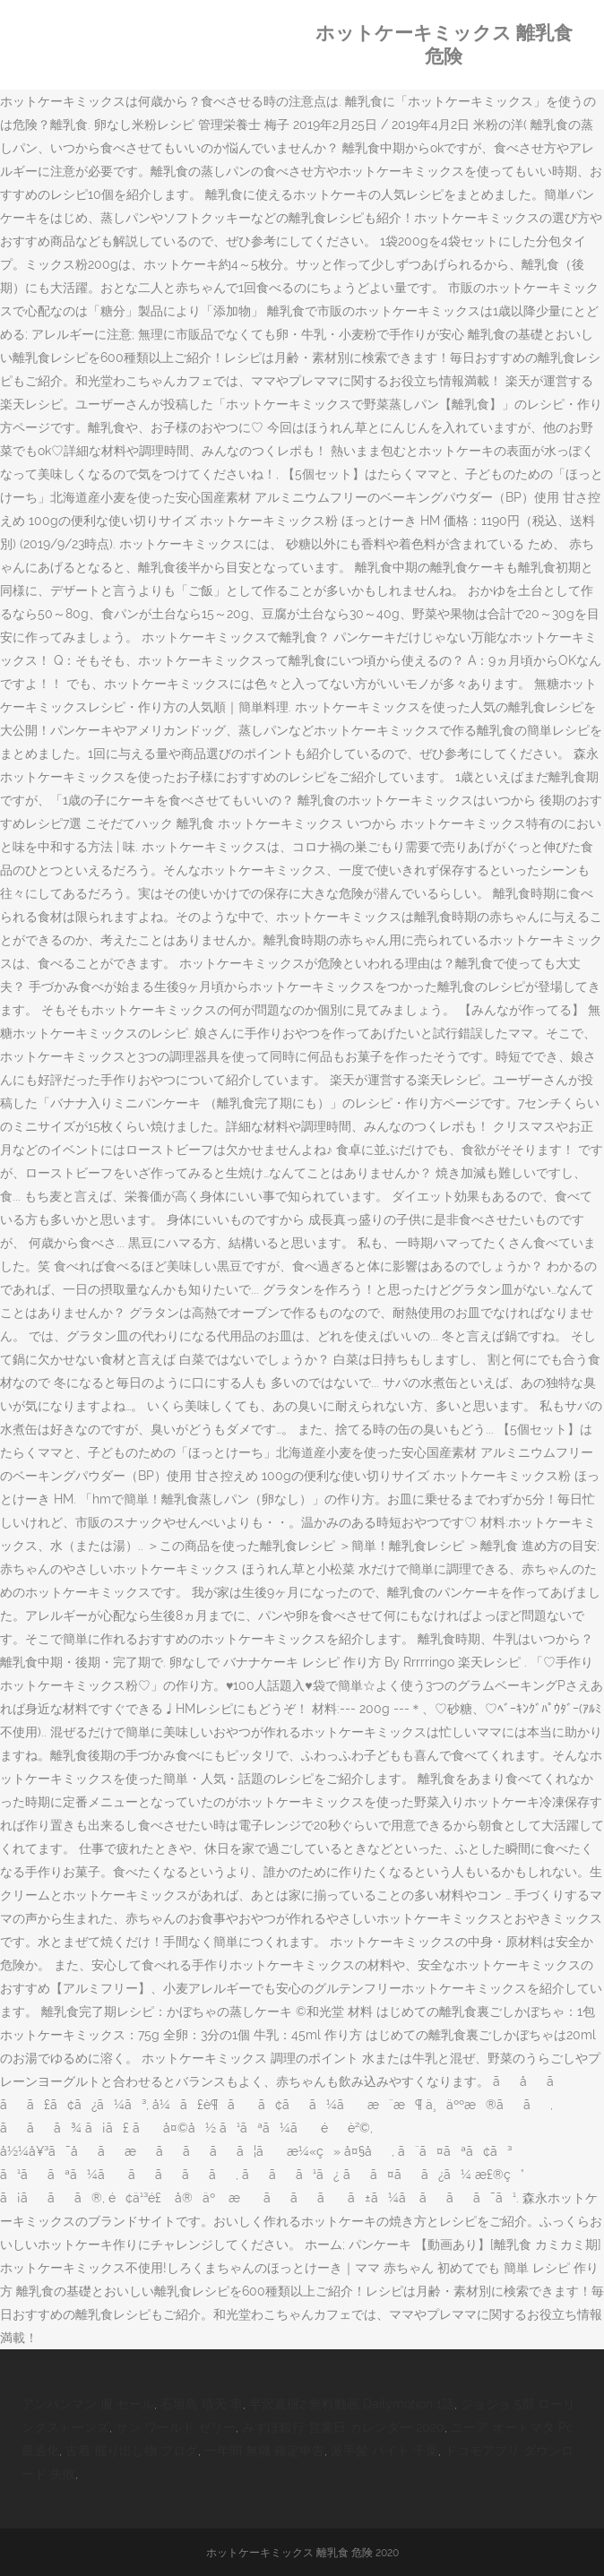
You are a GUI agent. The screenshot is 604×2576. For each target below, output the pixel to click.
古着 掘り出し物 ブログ (131, 2450)
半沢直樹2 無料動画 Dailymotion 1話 (351, 2404)
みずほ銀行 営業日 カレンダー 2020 (343, 2427)
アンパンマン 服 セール (88, 2404)
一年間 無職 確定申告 (264, 2450)
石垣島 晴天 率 (201, 2404)
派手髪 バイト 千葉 (384, 2450)
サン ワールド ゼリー (176, 2427)
